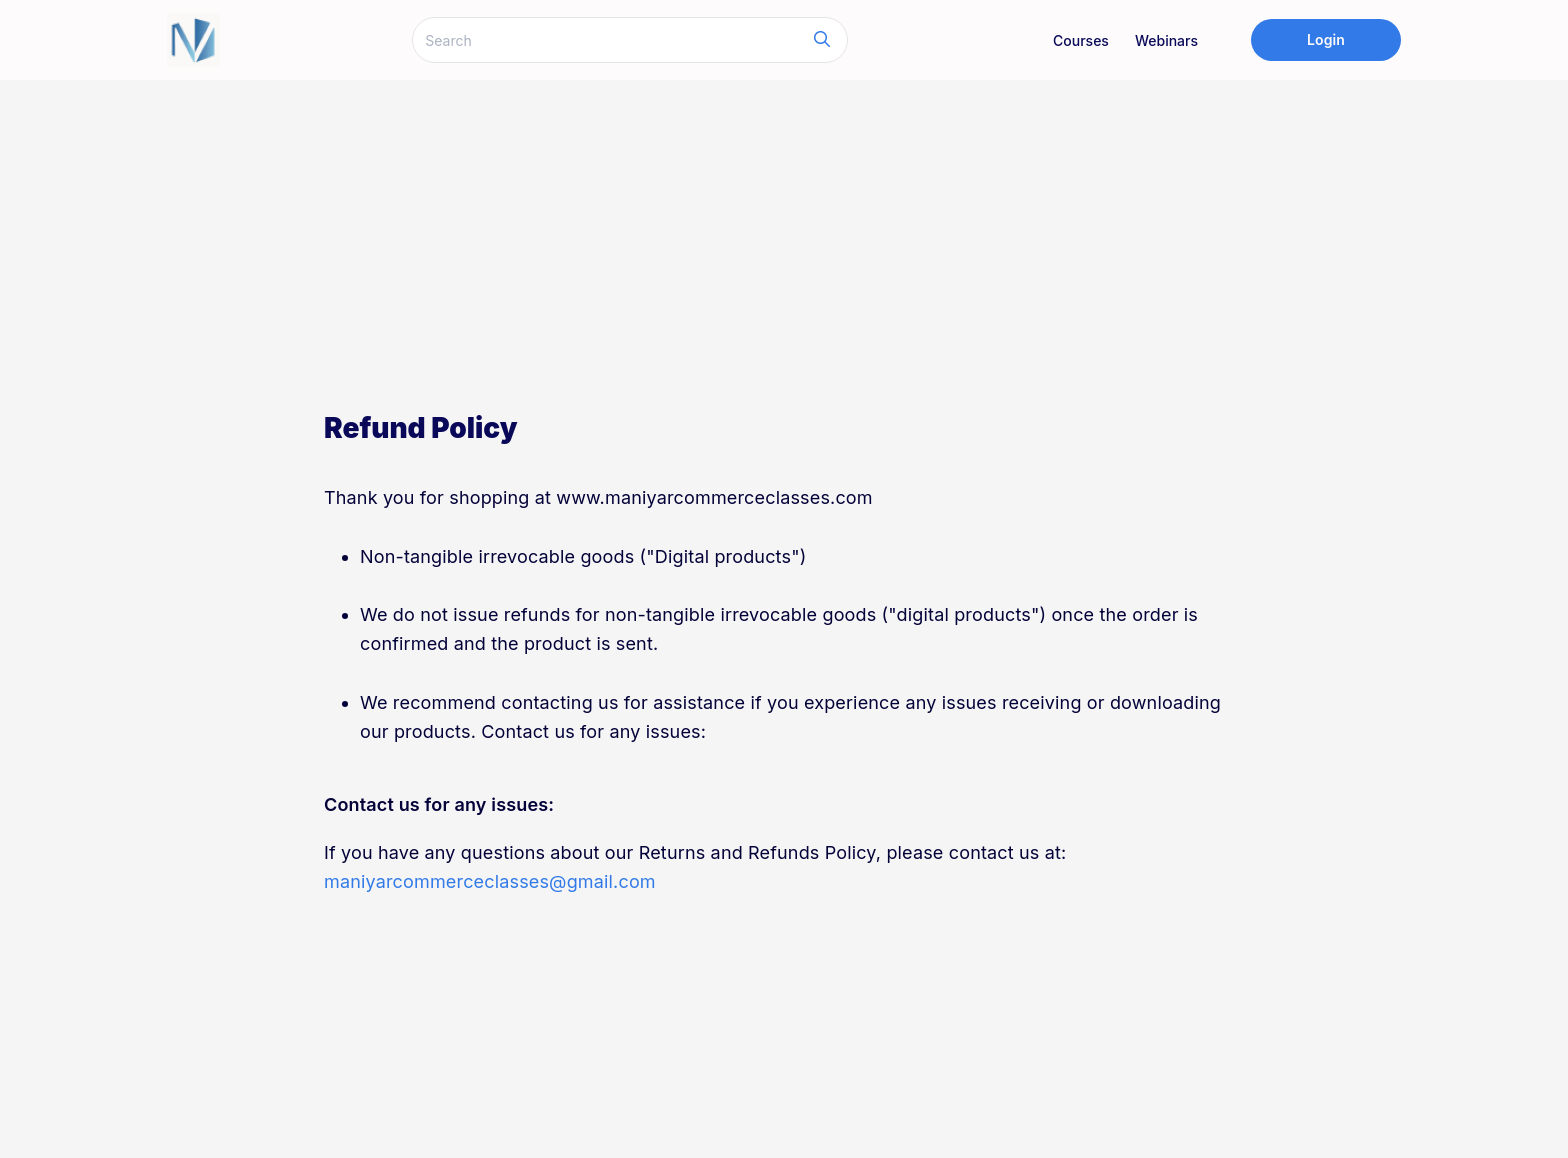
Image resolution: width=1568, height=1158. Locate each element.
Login (1326, 39)
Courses (1081, 40)
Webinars (1166, 40)
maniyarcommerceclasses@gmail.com (490, 881)
